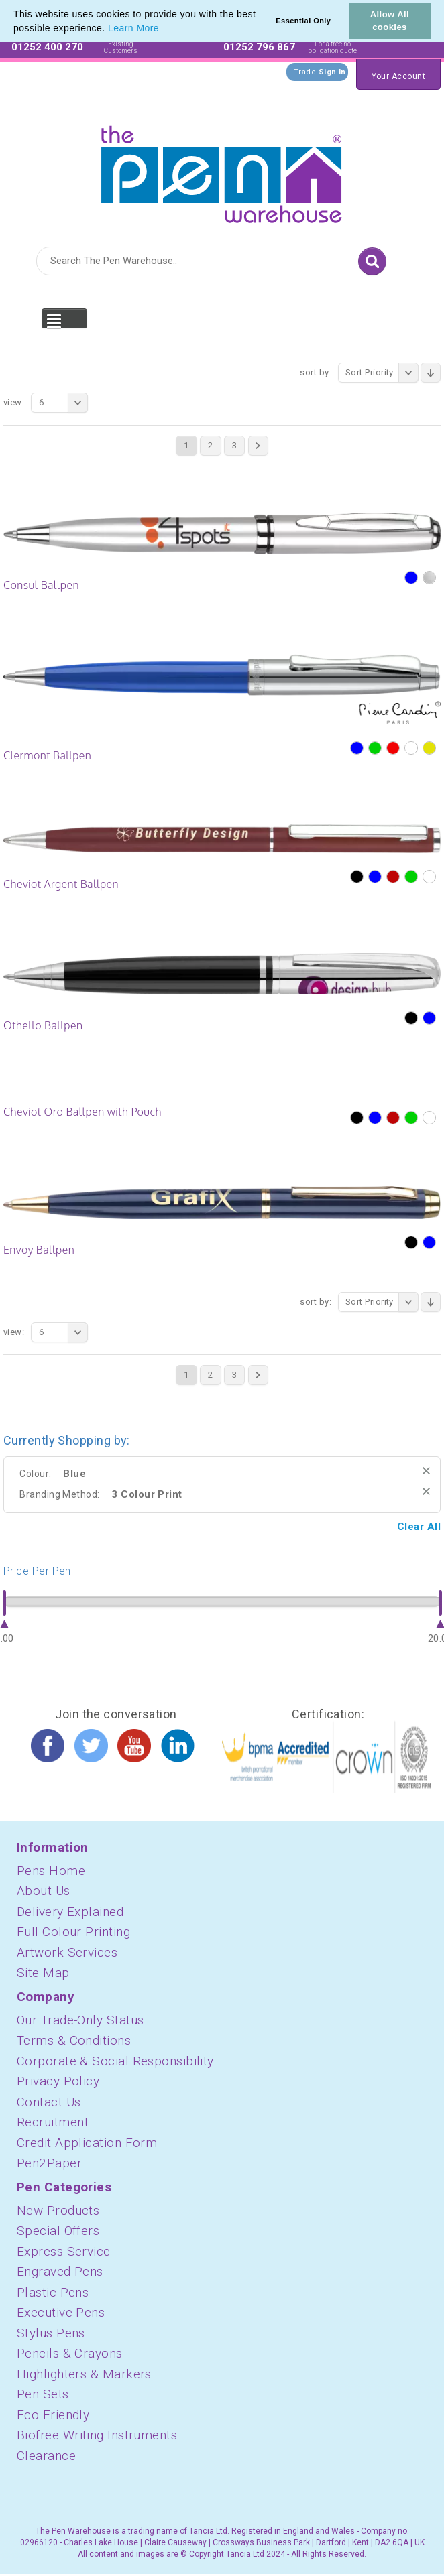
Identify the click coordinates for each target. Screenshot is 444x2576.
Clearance (46, 2455)
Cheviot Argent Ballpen (61, 884)
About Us (43, 1890)
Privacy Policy (58, 2081)
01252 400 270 (47, 47)
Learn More (133, 28)
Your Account (398, 76)
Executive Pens (61, 2312)
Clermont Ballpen (47, 755)
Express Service (64, 2251)
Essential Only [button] (303, 21)
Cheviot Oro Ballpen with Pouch (82, 1111)
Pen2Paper (49, 2163)
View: (13, 402)
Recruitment (53, 2122)
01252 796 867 (259, 47)
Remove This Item (426, 1470)
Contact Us (49, 2102)
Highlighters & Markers (84, 2374)
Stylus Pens (51, 2333)
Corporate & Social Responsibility (115, 2061)
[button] (164, 29)
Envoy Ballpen (38, 1250)
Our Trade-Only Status (80, 2020)
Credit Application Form (87, 2142)
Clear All (419, 1527)
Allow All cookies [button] (389, 20)
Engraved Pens (60, 2271)
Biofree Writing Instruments (97, 2435)
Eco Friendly (53, 2415)
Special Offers (58, 2230)
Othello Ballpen (42, 1025)
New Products (58, 2210)
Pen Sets (43, 2394)
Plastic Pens (53, 2292)
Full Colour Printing (73, 1931)
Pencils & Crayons (70, 2353)
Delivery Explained (70, 1911)
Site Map (43, 1972)
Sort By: (315, 372)
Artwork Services (67, 1952)
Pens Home (51, 1870)
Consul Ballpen (41, 585)
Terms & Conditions (74, 2040)
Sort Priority (382, 373)
